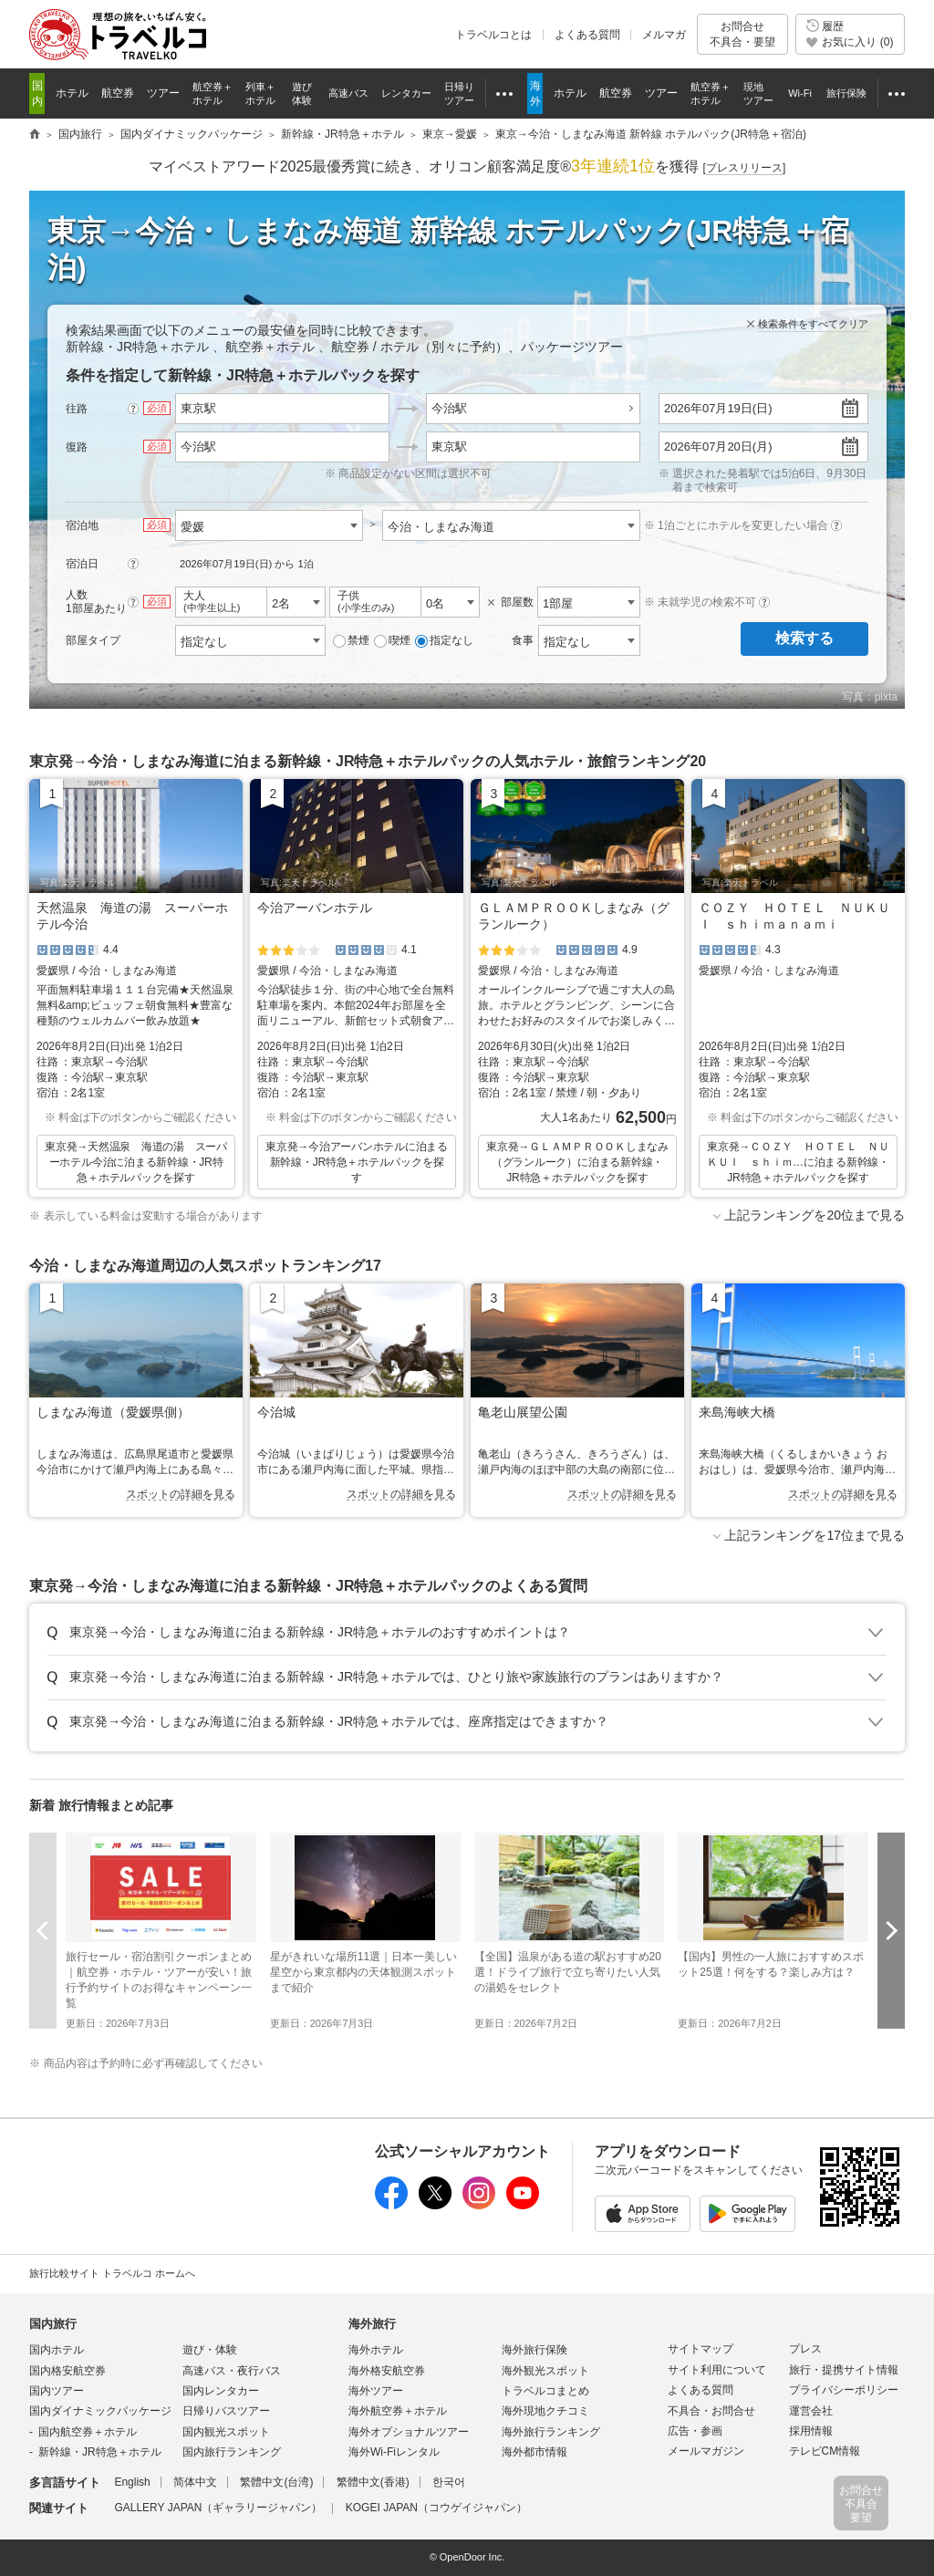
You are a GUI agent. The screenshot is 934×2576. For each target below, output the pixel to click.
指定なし (444, 641)
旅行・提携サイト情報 (843, 2369)
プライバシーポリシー (843, 2390)
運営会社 (811, 2411)
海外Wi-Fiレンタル (394, 2452)
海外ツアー (375, 2390)
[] (744, 168)
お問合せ (742, 34)
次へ (891, 1930)
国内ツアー (56, 2390)
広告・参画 (695, 2431)
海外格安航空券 (386, 2370)
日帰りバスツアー (226, 2411)
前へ (43, 1930)
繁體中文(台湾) (276, 2482)
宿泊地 (82, 525)
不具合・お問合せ (711, 2411)
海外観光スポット (545, 2370)
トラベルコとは (493, 34)
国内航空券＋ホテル (87, 2431)
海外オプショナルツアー (408, 2431)
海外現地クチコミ (545, 2411)
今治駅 (449, 408)
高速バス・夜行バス (231, 2370)
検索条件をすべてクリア (813, 323)
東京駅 (449, 446)
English (132, 2482)
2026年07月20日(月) (718, 446)
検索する (804, 638)
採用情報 (811, 2431)
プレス (805, 2348)
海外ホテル (375, 2349)
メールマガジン (706, 2451)
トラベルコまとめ (545, 2390)
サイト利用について (717, 2369)
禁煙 (351, 641)
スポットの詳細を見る (180, 1494)
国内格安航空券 (67, 2370)
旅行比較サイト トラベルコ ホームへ (112, 2273)
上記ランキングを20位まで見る (814, 1215)
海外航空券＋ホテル (397, 2411)
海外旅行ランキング (551, 2431)
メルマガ (664, 34)
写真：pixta (870, 697)
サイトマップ (700, 2348)
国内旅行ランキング (231, 2452)
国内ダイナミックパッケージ (100, 2411)
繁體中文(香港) (373, 2482)
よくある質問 (587, 34)
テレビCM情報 (825, 2451)
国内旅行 (53, 2324)
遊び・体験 (209, 2349)
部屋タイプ (93, 640)
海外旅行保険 (534, 2349)
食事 (523, 640)
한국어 (448, 2482)
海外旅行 (372, 2324)
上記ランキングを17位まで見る (814, 1535)
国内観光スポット (226, 2431)
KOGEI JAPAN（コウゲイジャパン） (436, 2507)
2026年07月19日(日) (718, 408)
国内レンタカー (220, 2390)
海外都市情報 (534, 2452)
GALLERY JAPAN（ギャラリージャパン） (218, 2507)
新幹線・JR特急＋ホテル (99, 2452)
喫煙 (392, 641)
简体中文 (195, 2482)
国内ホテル (56, 2349)
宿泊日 (82, 563)
